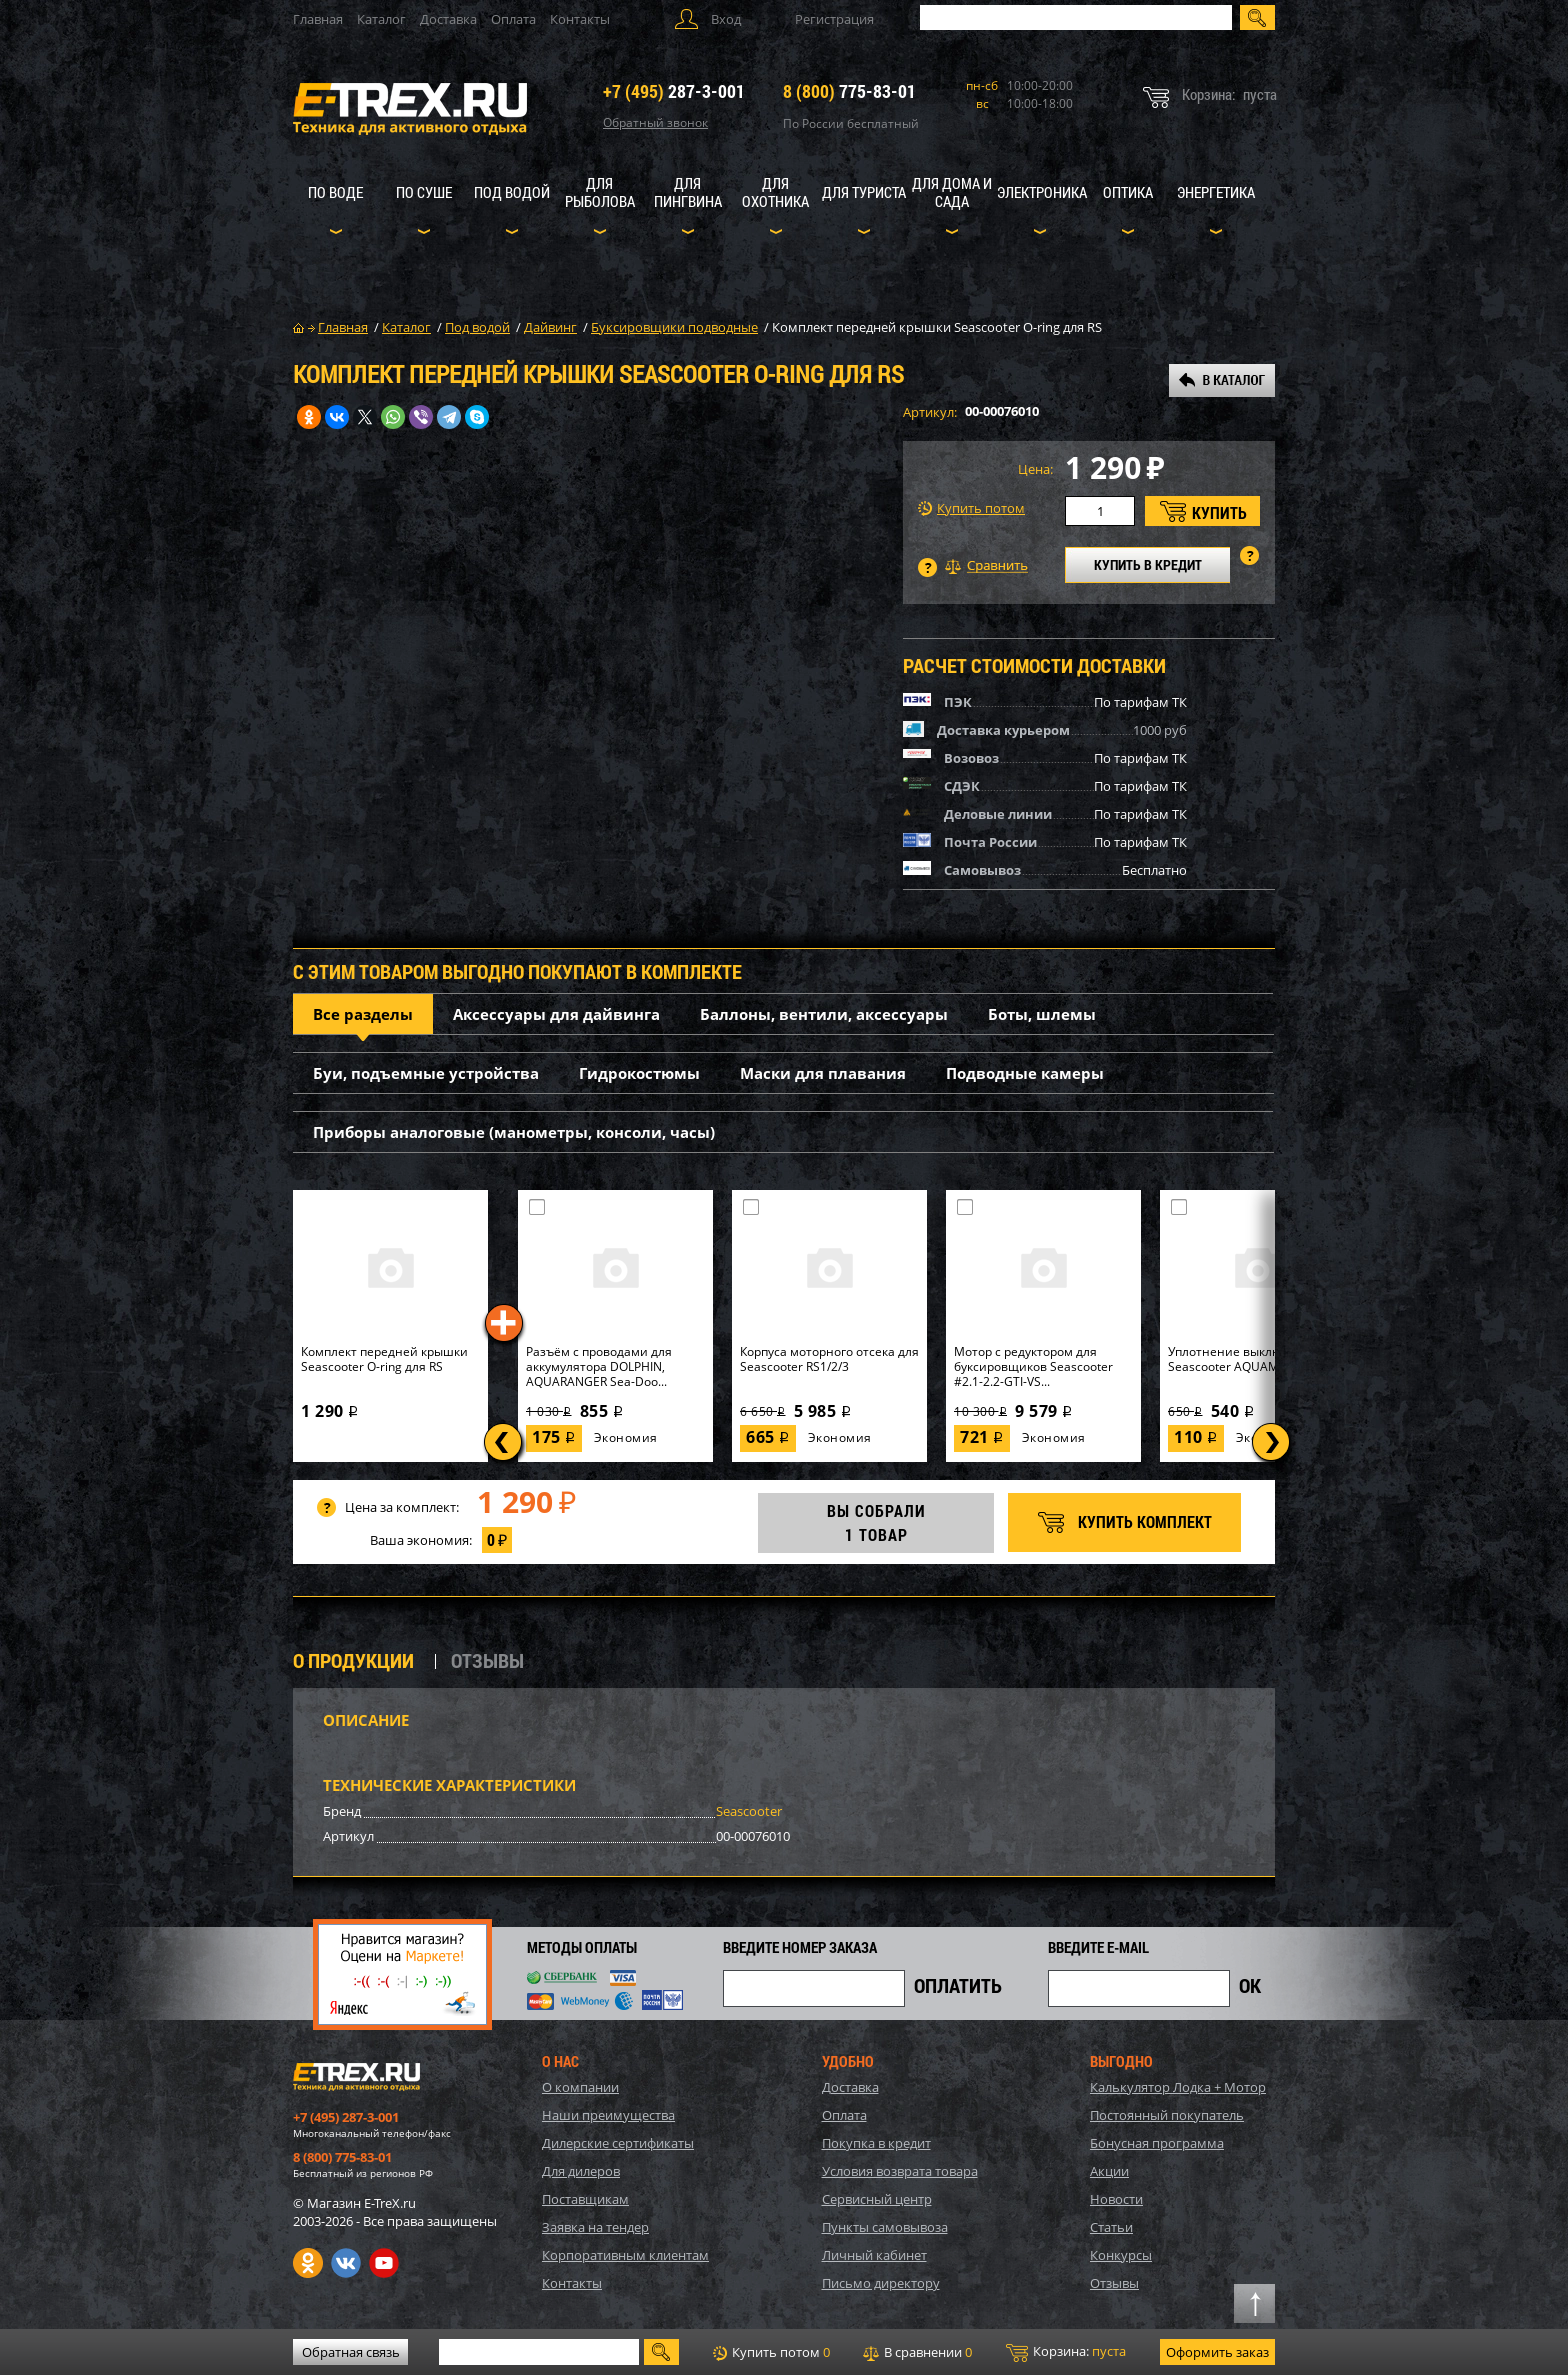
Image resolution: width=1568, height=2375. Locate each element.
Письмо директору (881, 2283)
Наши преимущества (608, 2115)
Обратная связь (351, 2352)
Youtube (384, 2263)
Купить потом (971, 508)
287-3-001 (674, 91)
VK (346, 2263)
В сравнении (917, 2352)
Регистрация (834, 19)
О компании (580, 2087)
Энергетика (1216, 192)
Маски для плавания (823, 1073)
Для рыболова (600, 192)
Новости (1116, 2199)
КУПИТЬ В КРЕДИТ (1148, 564)
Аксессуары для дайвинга (556, 1014)
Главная (318, 19)
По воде (335, 192)
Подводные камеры (1025, 1073)
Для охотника (775, 192)
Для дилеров (581, 2171)
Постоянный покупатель (1167, 2115)
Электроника (1042, 192)
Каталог (381, 19)
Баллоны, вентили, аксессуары (824, 1014)
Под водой (512, 192)
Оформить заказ (1217, 2352)
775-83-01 (849, 91)
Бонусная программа (1157, 2143)
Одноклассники (308, 2263)
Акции (1109, 2171)
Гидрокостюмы (639, 1073)
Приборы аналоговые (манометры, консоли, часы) (514, 1132)
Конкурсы (1121, 2255)
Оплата (513, 19)
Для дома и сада (952, 192)
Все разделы (363, 1014)
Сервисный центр (877, 2199)
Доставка (448, 19)
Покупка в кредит (876, 2143)
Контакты (580, 19)
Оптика (1128, 192)
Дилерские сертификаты (618, 2143)
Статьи (1111, 2227)
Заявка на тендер (595, 2227)
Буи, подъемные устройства (426, 1073)
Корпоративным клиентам (625, 2255)
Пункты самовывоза (885, 2227)
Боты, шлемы (1042, 1014)
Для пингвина (688, 192)
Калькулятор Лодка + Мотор (1178, 2087)
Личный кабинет (874, 2255)
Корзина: (1066, 2352)
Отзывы (1114, 2283)
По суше (424, 192)
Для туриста (864, 192)
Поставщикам (585, 2199)
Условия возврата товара (900, 2171)
